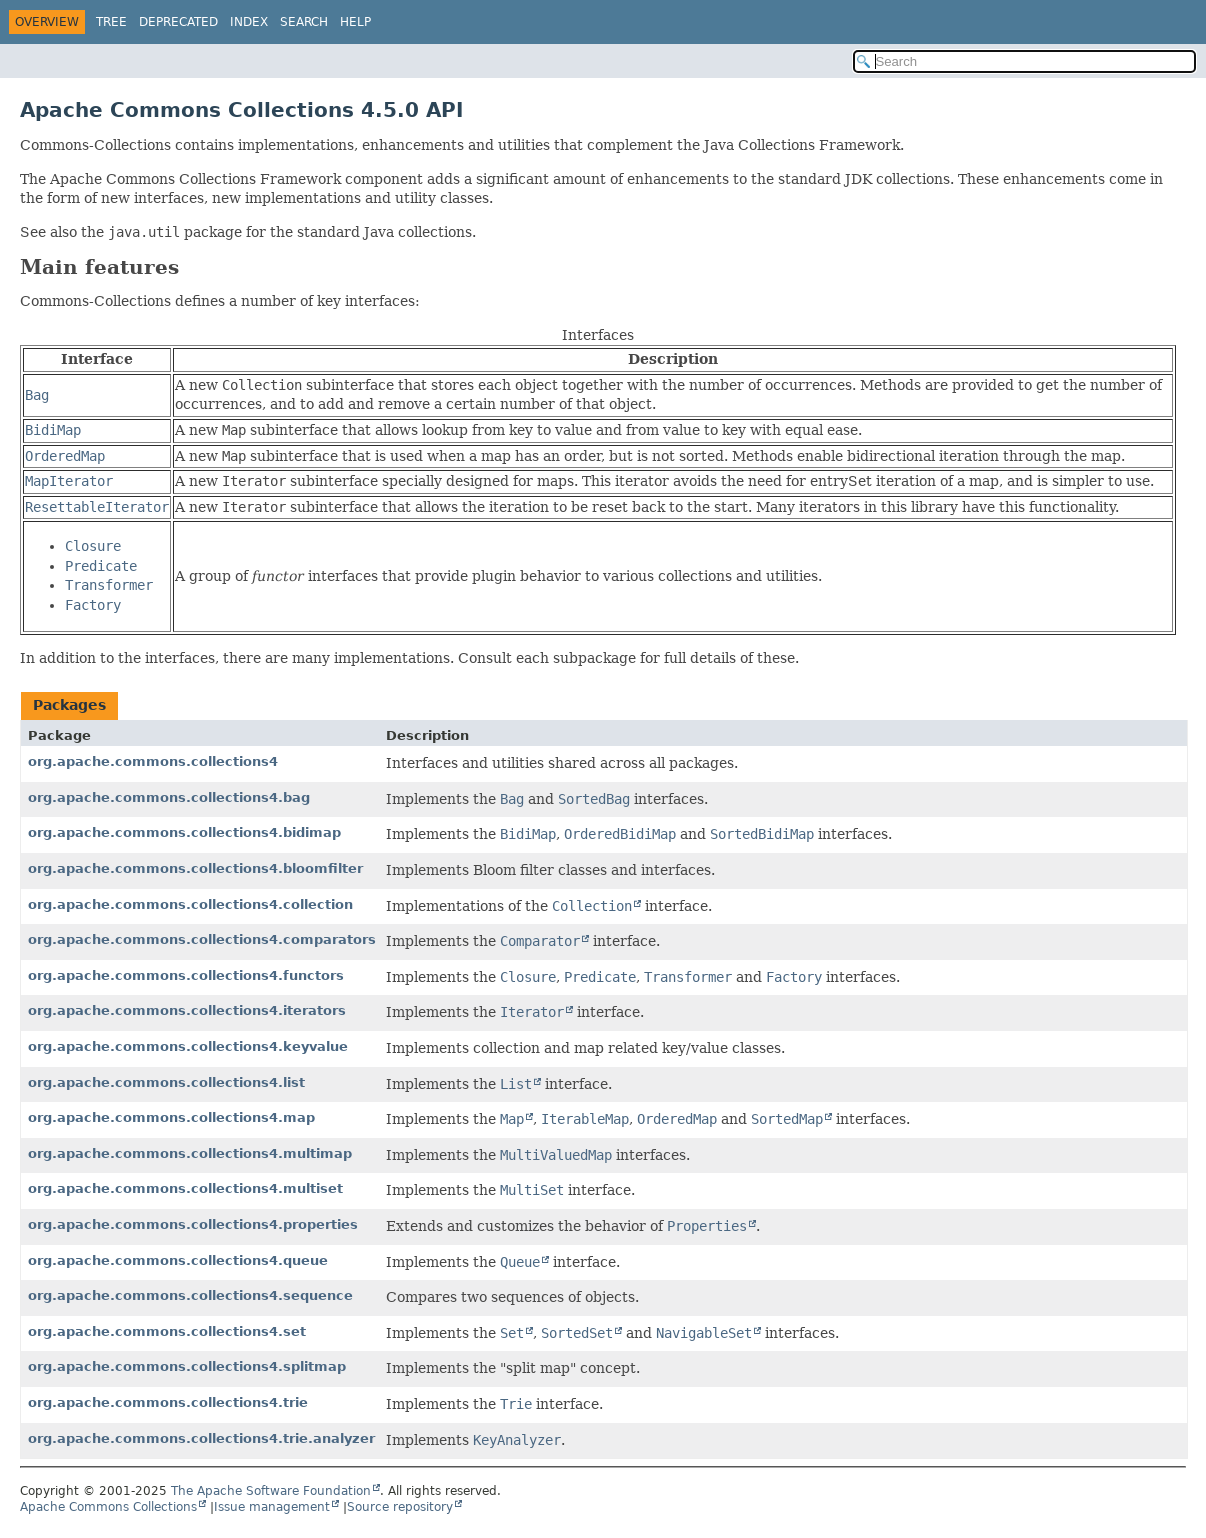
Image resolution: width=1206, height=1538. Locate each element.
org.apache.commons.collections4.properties (193, 1224)
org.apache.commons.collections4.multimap (190, 1153)
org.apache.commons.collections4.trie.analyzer (201, 1438)
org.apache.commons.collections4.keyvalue (188, 1046)
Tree (111, 22)
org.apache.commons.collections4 (153, 761)
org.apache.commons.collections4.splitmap (187, 1366)
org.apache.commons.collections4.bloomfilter (195, 868)
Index (249, 22)
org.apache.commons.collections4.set (167, 1331)
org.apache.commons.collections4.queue (178, 1260)
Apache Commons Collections (108, 1507)
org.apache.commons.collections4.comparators (202, 939)
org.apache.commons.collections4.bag (169, 797)
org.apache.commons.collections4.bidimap (184, 832)
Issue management (272, 1507)
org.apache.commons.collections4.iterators (187, 1010)
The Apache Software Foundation (271, 1491)
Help (355, 22)
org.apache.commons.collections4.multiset (185, 1188)
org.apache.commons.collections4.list (166, 1082)
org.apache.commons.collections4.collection (190, 904)
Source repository (400, 1507)
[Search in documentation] (1024, 61)
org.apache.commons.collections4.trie (168, 1402)
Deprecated (178, 22)
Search (304, 22)
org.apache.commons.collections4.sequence (190, 1295)
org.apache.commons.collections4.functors (186, 975)
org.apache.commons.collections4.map (171, 1117)
